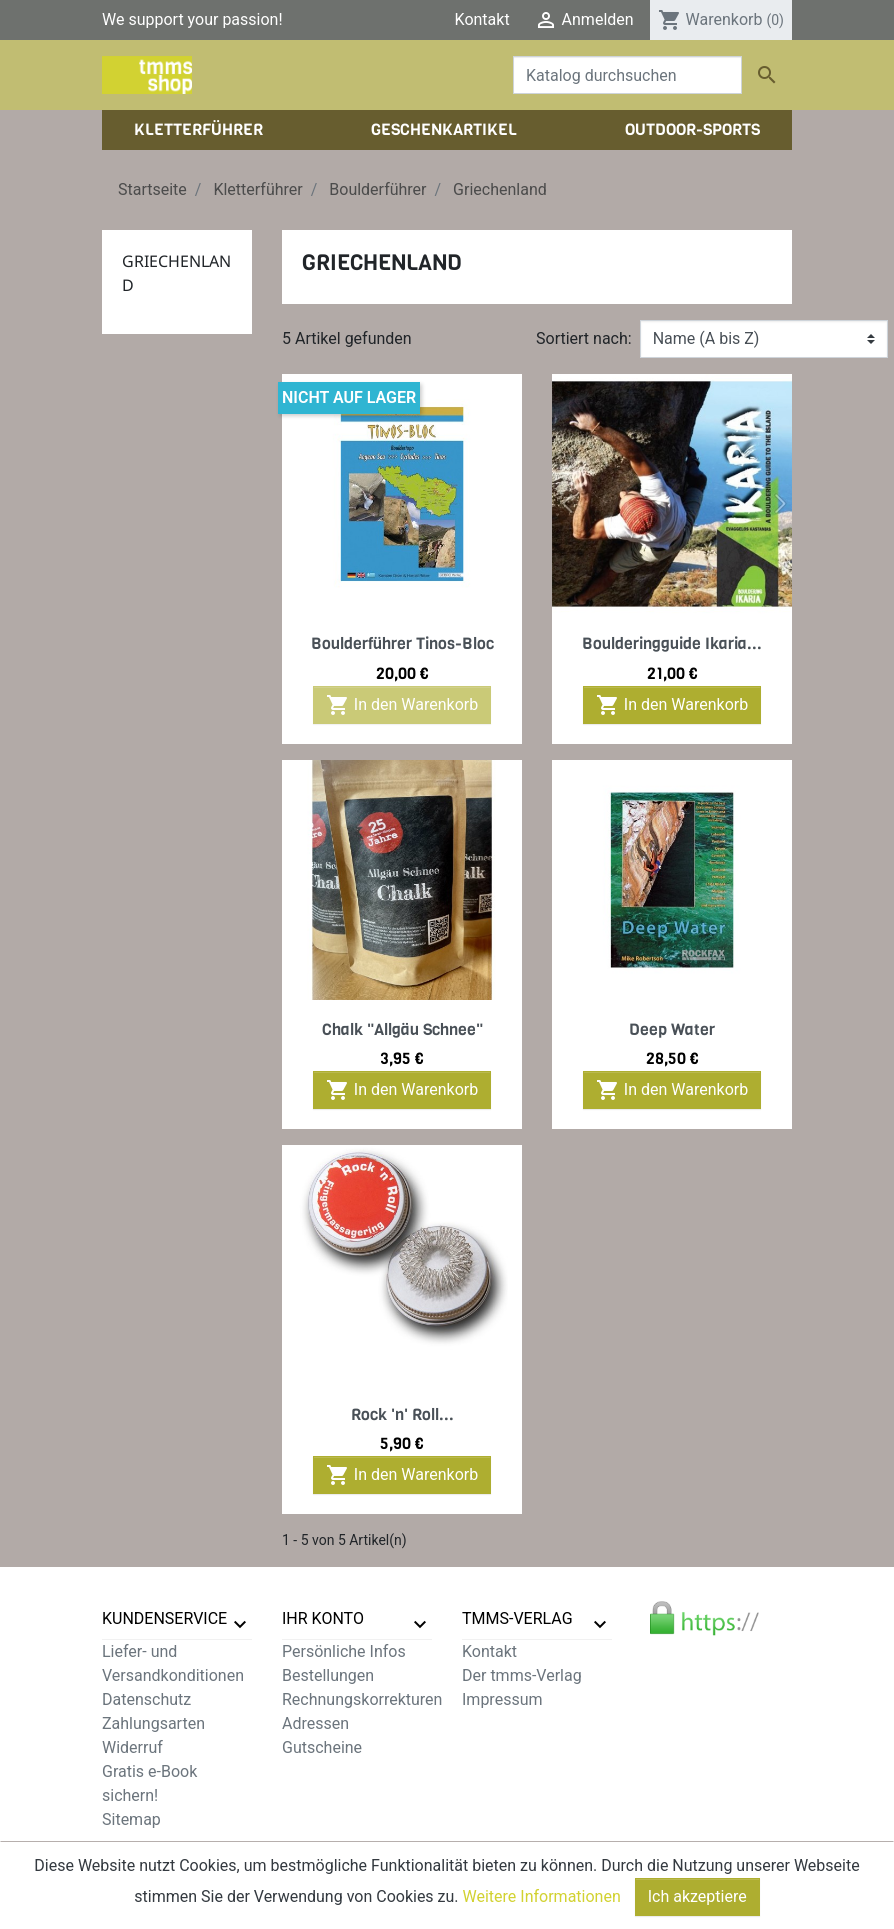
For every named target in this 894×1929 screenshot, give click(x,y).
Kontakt (482, 19)
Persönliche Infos (344, 1651)
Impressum (502, 1699)
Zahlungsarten (153, 1723)
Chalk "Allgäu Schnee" (402, 1029)
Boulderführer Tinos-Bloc (402, 643)
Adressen (315, 1723)
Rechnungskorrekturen (362, 1699)
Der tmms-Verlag (522, 1675)
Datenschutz (146, 1699)
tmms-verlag (517, 1618)
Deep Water (672, 1029)
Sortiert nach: (584, 338)
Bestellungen (328, 1675)
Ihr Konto (323, 1618)
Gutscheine (322, 1747)
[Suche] (627, 75)
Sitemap (131, 1819)
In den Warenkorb (402, 705)
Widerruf (132, 1747)
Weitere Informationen (542, 1915)
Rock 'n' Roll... (402, 1414)
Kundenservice (164, 1618)
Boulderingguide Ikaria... (672, 643)
